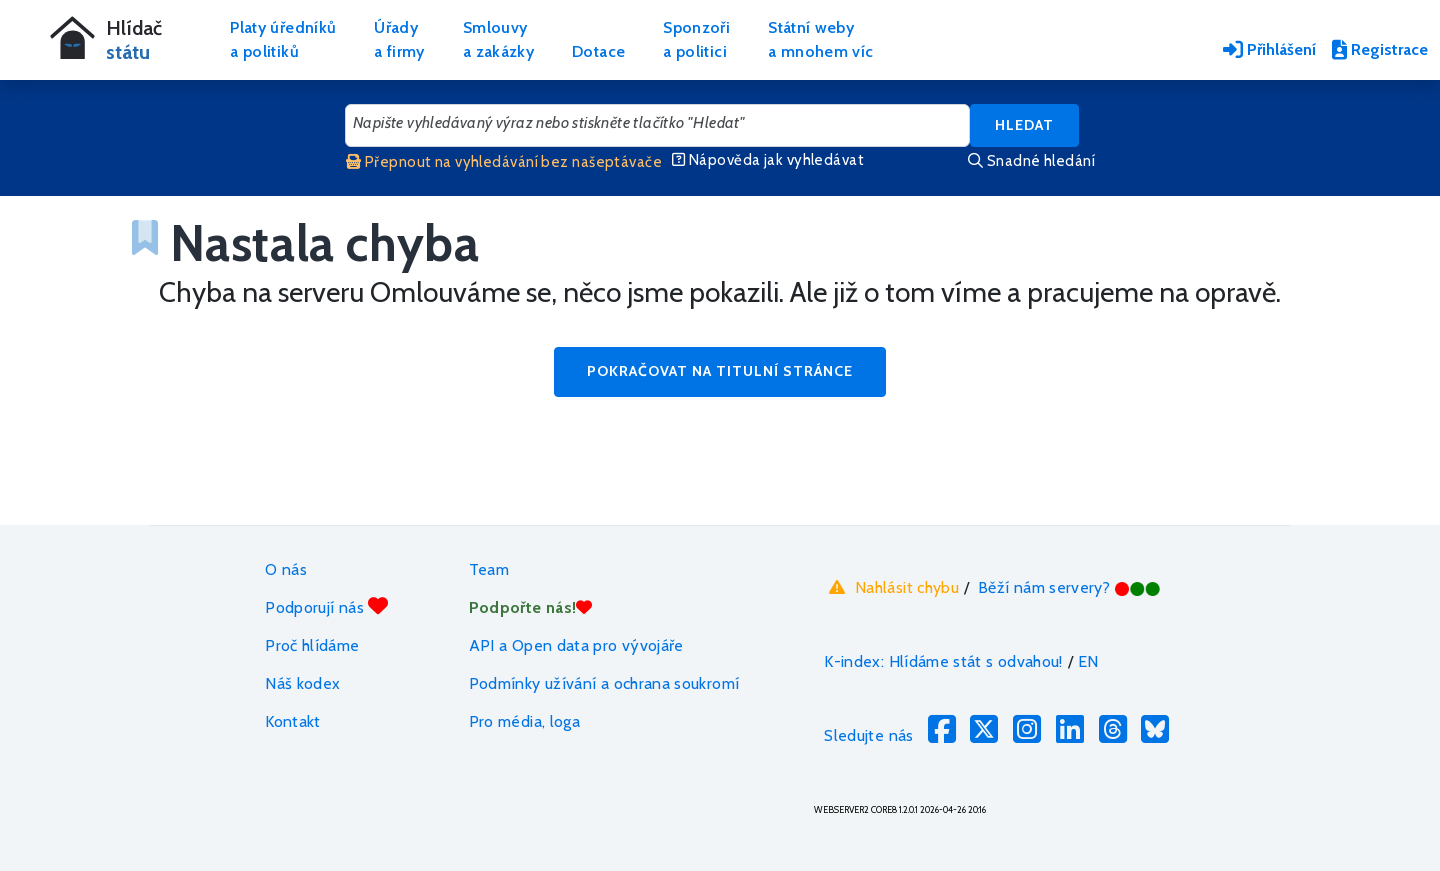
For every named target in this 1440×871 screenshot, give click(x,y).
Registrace (1380, 49)
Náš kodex (302, 683)
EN (1088, 661)
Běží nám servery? (1069, 587)
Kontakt (293, 721)
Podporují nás (326, 606)
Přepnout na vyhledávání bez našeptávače (504, 162)
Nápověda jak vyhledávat (768, 160)
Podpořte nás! (531, 607)
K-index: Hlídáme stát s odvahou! (943, 661)
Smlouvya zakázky (498, 39)
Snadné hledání (1031, 161)
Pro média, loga (524, 721)
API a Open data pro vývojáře (576, 645)
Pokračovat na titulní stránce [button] (720, 371)
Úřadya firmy (399, 39)
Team (489, 569)
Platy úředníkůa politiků (283, 39)
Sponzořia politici (696, 39)
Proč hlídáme (312, 645)
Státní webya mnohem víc (820, 39)
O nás (286, 569)
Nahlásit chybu (891, 587)
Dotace (598, 51)
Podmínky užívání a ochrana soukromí (604, 683)
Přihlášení (1269, 49)
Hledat (1024, 125)
